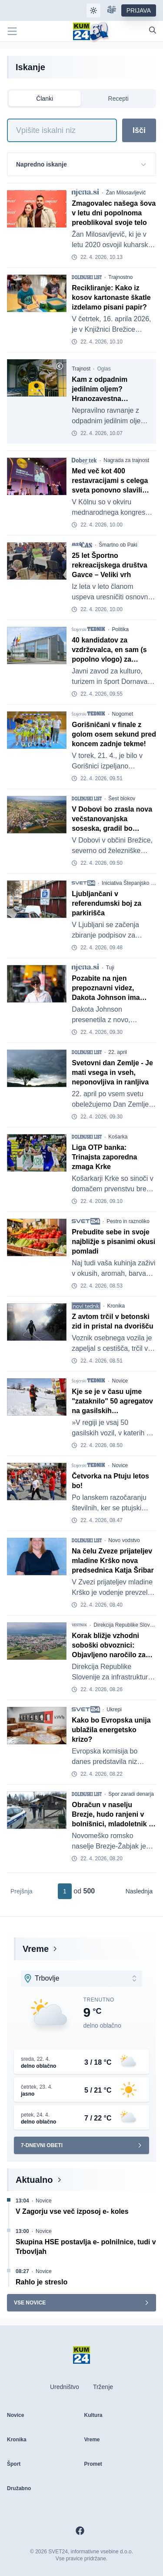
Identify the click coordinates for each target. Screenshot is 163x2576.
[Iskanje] (62, 130)
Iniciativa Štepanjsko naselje (131, 883)
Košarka (117, 1137)
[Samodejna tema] (93, 10)
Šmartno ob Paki (118, 545)
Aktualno (34, 2179)
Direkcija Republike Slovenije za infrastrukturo (126, 1625)
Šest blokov (121, 798)
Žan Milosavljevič (126, 193)
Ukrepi (114, 1709)
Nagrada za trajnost (126, 460)
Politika (120, 629)
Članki (44, 98)
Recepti (118, 98)
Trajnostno (120, 277)
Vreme (36, 1948)
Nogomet (122, 714)
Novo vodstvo (124, 1540)
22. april (117, 1052)
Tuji (110, 968)
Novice (120, 1381)
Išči (139, 130)
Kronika (116, 1306)
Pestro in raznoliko (128, 1221)
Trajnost (81, 369)
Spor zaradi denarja (131, 1794)
